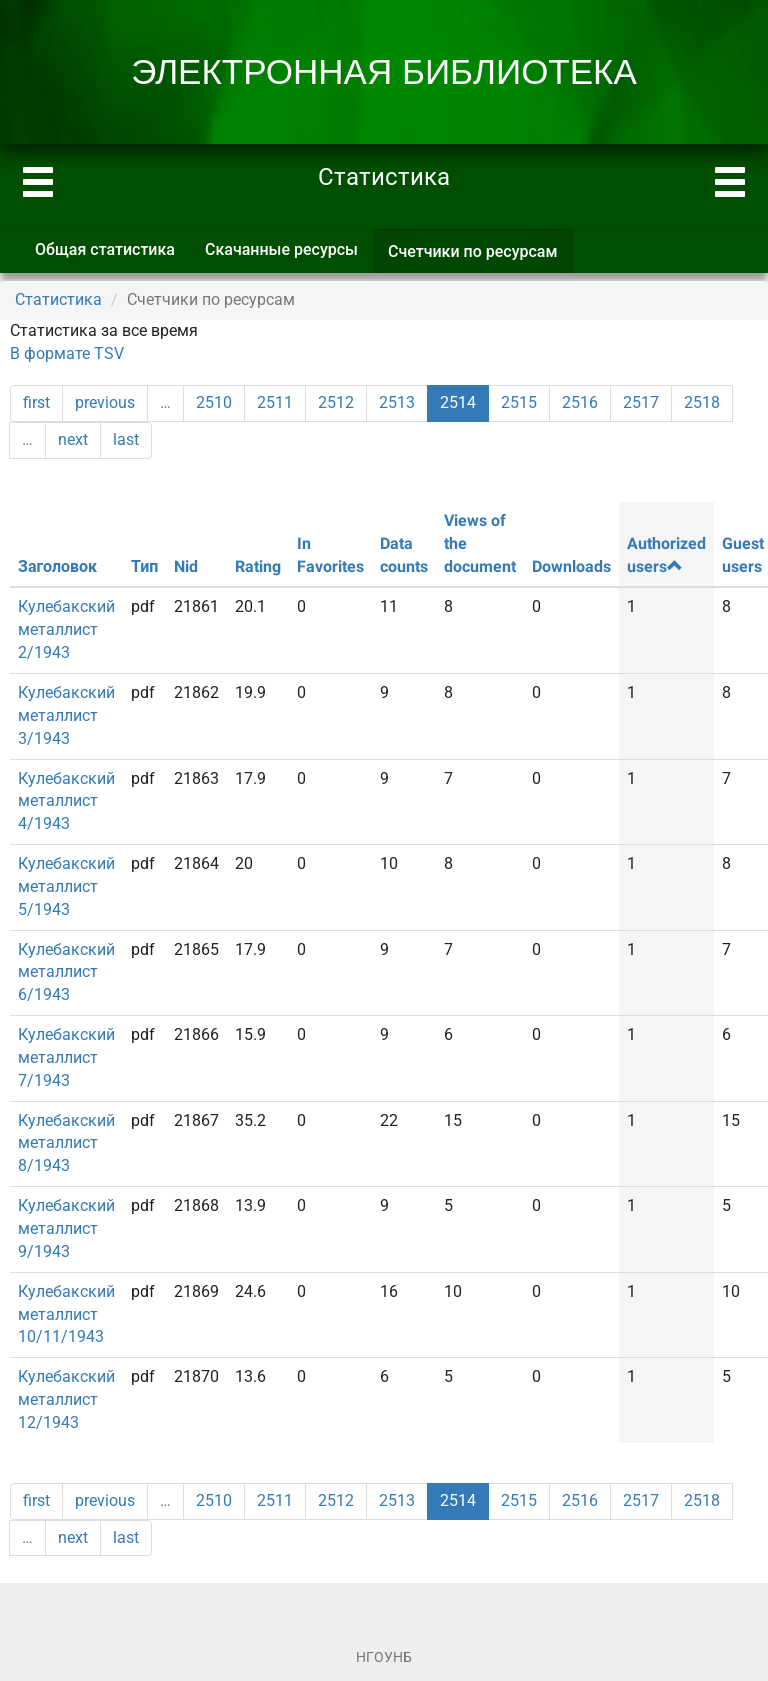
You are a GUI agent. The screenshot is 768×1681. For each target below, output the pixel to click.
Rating (258, 566)
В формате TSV (67, 353)
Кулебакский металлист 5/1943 (66, 886)
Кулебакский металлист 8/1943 (66, 1143)
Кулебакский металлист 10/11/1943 (66, 1314)
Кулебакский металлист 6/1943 (66, 972)
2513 (397, 402)
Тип (144, 566)
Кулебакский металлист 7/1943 (66, 1057)
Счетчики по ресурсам (480, 257)
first (36, 402)
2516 (580, 402)
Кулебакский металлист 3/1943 (66, 715)
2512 (336, 402)
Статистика (58, 299)
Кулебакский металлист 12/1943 (66, 1399)
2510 (214, 402)
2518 (702, 402)
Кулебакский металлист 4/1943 (66, 801)
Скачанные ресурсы (281, 249)
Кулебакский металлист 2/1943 (66, 629)
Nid (186, 566)
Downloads (571, 566)
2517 (641, 402)
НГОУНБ (384, 1657)
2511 (275, 402)
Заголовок (57, 566)
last (126, 439)
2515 (519, 402)
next (73, 439)
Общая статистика (105, 249)
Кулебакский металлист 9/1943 (66, 1228)
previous (105, 402)
